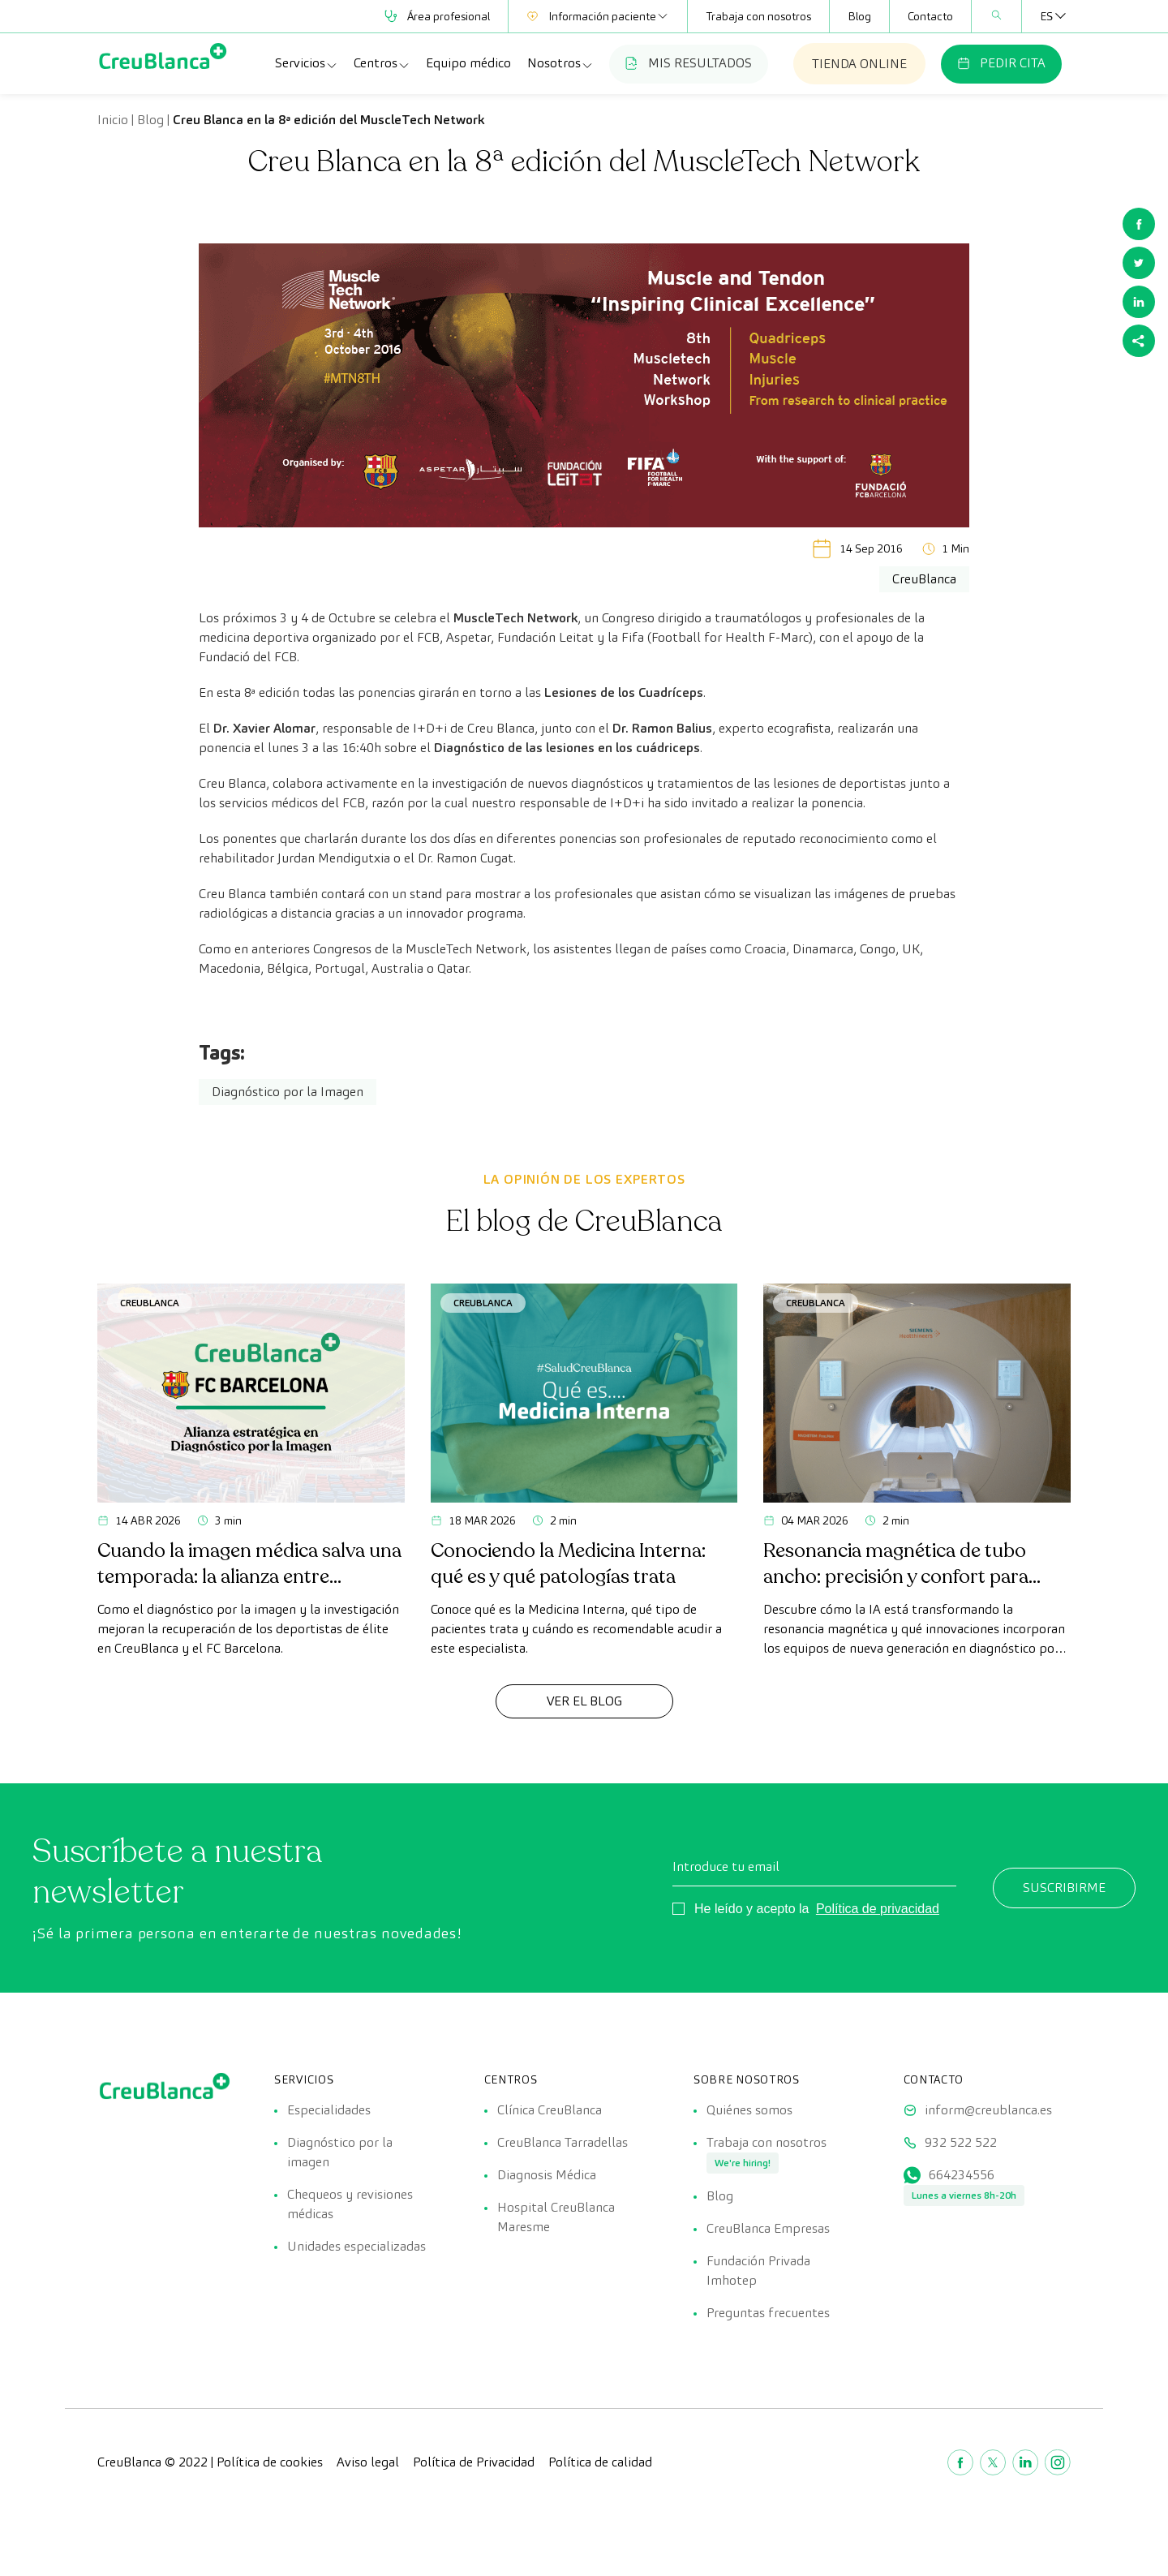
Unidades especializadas (356, 2246)
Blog (859, 16)
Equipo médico (468, 62)
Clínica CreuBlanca (549, 2109)
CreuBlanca (149, 1303)
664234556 (961, 2174)
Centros (382, 63)
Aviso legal (368, 2462)
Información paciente (597, 16)
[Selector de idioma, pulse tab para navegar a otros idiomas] (1046, 16)
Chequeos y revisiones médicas (350, 2204)
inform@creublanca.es (988, 2109)
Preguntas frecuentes (768, 2312)
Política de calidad (600, 2462)
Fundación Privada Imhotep (758, 2270)
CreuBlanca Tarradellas (562, 2142)
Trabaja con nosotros (758, 16)
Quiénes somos (749, 2109)
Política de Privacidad (474, 2462)
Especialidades (329, 2109)
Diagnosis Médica (546, 2174)
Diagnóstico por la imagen (340, 2152)
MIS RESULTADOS (688, 62)
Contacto (930, 16)
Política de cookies (270, 2462)
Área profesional (437, 16)
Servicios (306, 63)
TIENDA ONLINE (859, 63)
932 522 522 (961, 2142)
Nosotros (560, 63)
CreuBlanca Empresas (768, 2228)
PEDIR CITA (1001, 62)
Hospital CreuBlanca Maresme (556, 2217)
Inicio (112, 119)
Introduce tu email (725, 1866)
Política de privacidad (877, 1909)
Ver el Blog (584, 1700)
